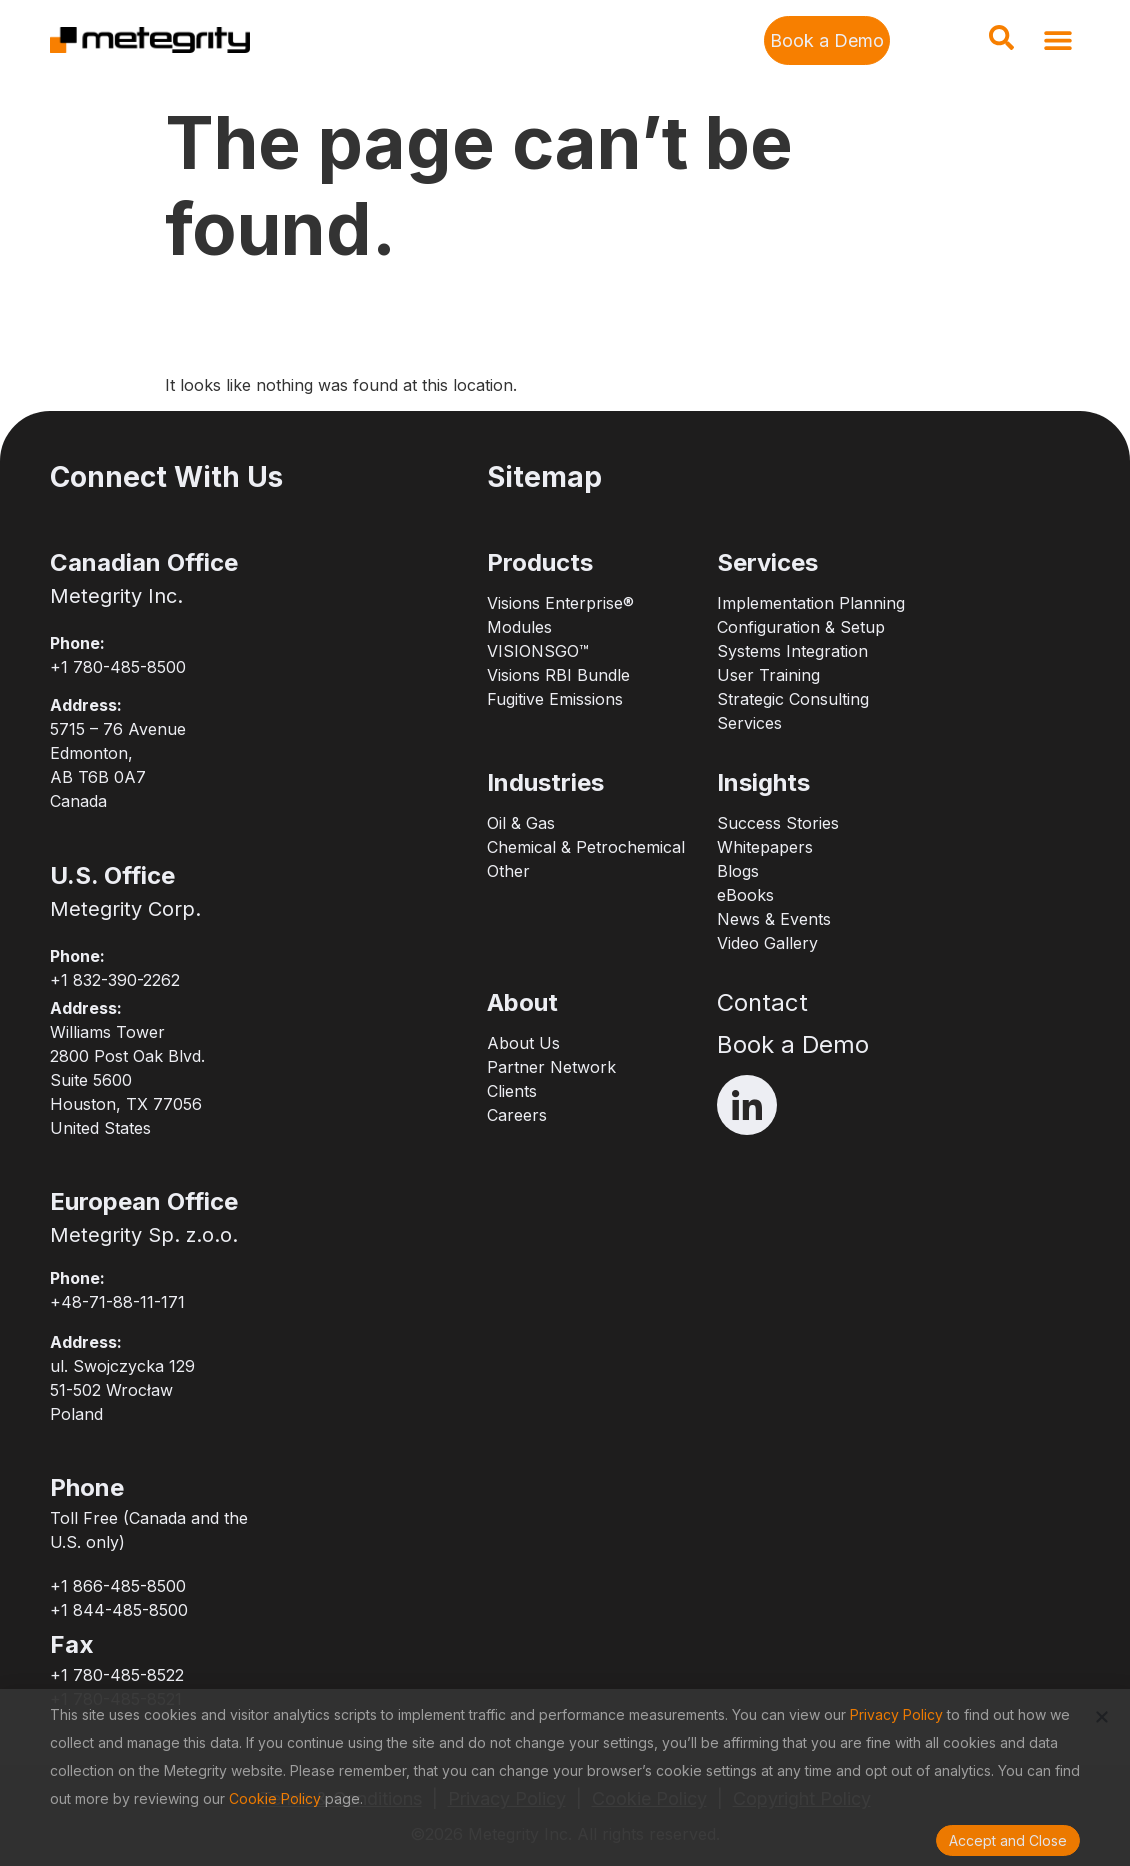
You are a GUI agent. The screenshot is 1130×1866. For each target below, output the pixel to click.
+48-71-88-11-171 (117, 1302)
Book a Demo (793, 1044)
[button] (1057, 40)
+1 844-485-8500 (119, 1610)
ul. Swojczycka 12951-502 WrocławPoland (122, 1390)
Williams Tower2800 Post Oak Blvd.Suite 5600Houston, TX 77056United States (127, 1080)
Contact (762, 1002)
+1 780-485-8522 (117, 1675)
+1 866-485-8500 (118, 1586)
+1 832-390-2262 (115, 980)
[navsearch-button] (1001, 44)
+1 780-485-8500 (118, 667)
